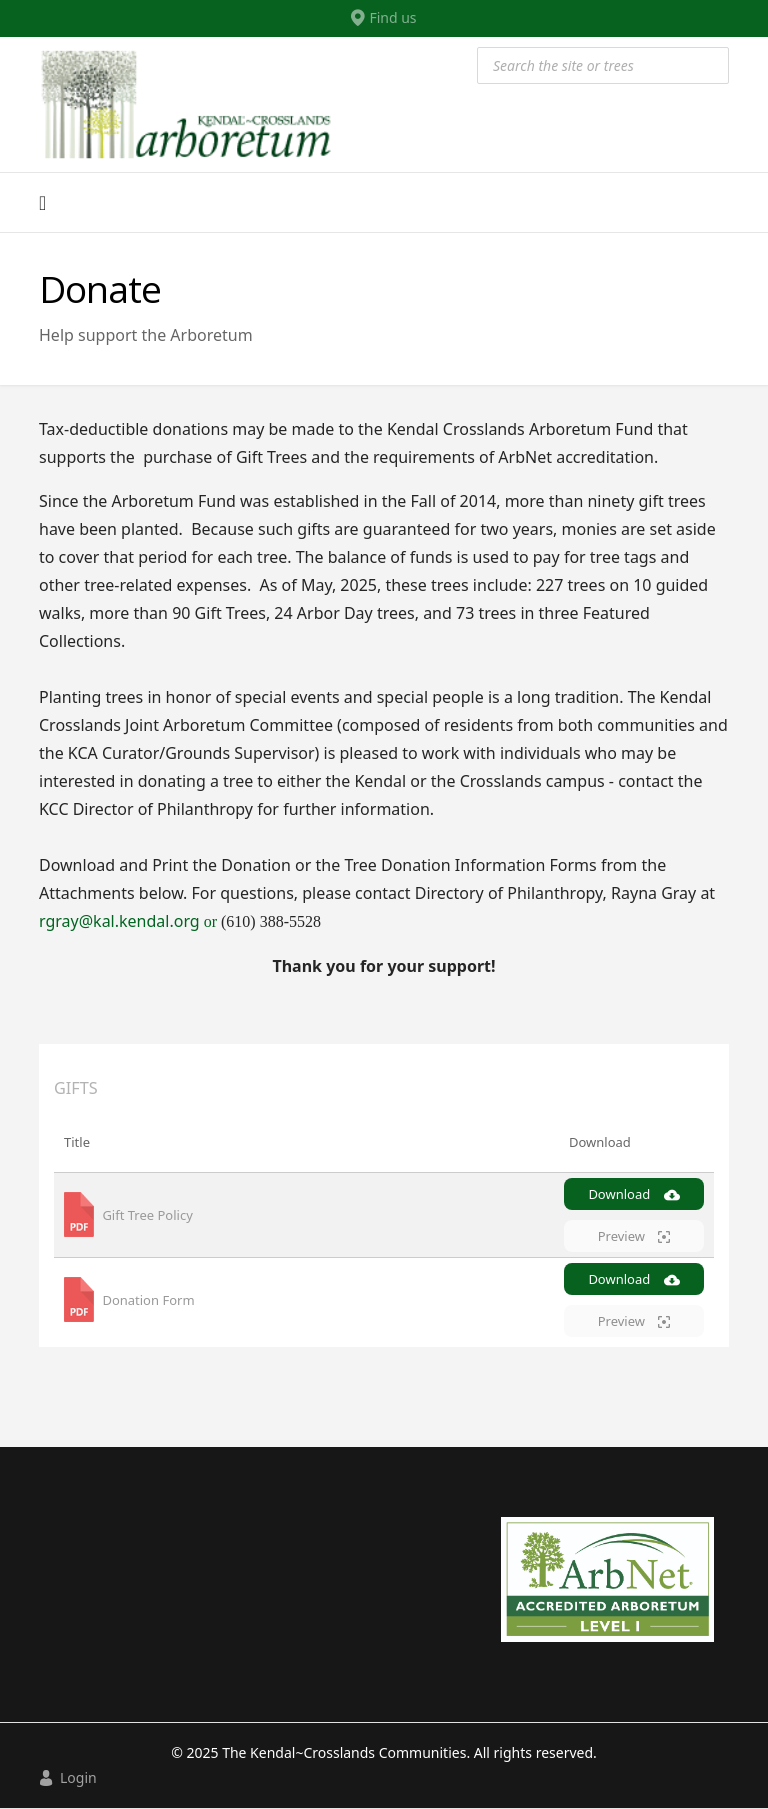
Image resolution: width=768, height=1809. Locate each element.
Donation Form (148, 1300)
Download (633, 1194)
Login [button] (68, 1777)
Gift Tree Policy (147, 1215)
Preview (634, 1236)
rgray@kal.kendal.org (130, 921)
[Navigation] (42, 203)
